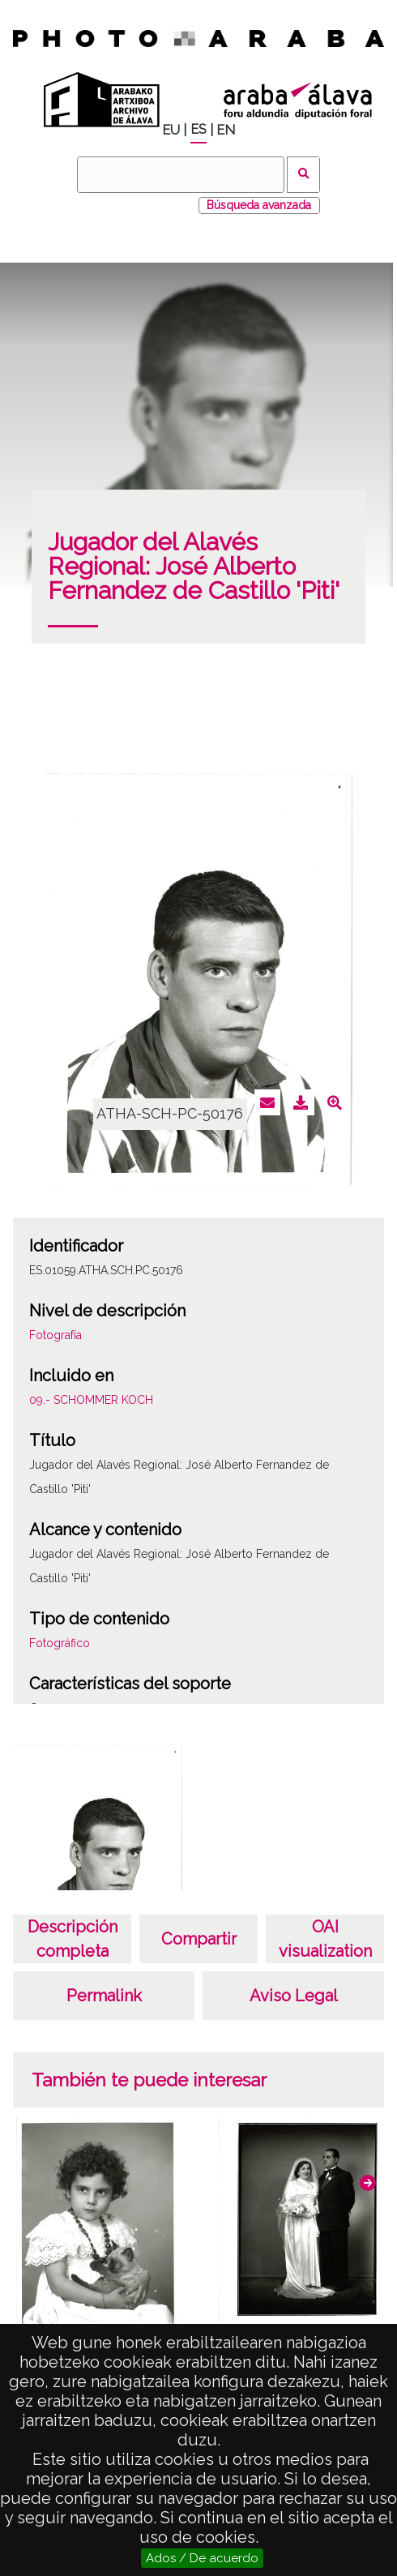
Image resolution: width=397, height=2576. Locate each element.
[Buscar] (180, 174)
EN (225, 130)
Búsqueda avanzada (259, 205)
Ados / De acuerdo (202, 2558)
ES (198, 129)
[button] (368, 2183)
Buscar (303, 174)
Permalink (104, 1995)
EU (171, 130)
